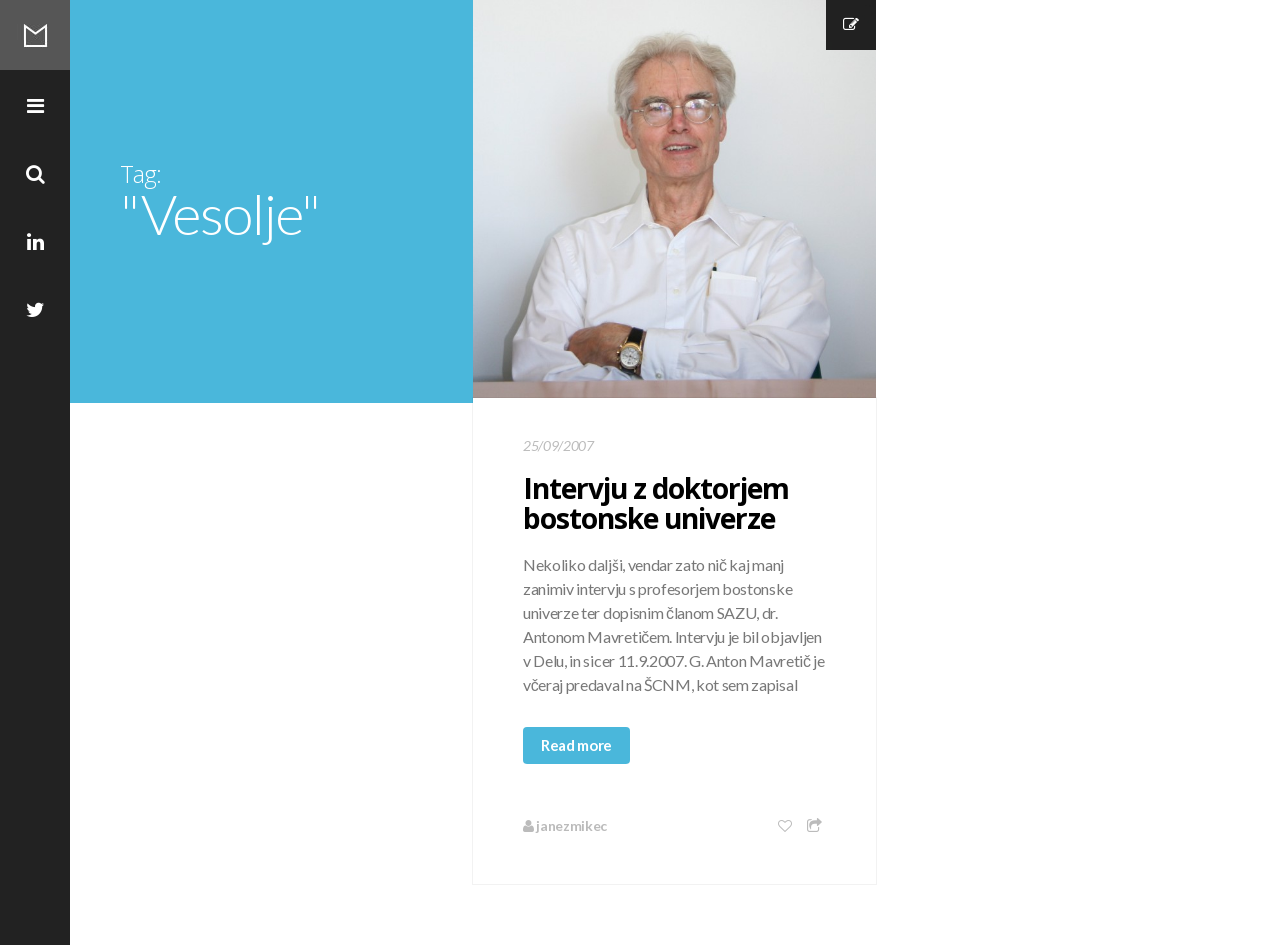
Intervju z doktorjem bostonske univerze (656, 503)
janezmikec (565, 825)
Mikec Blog (35, 35)
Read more (576, 745)
